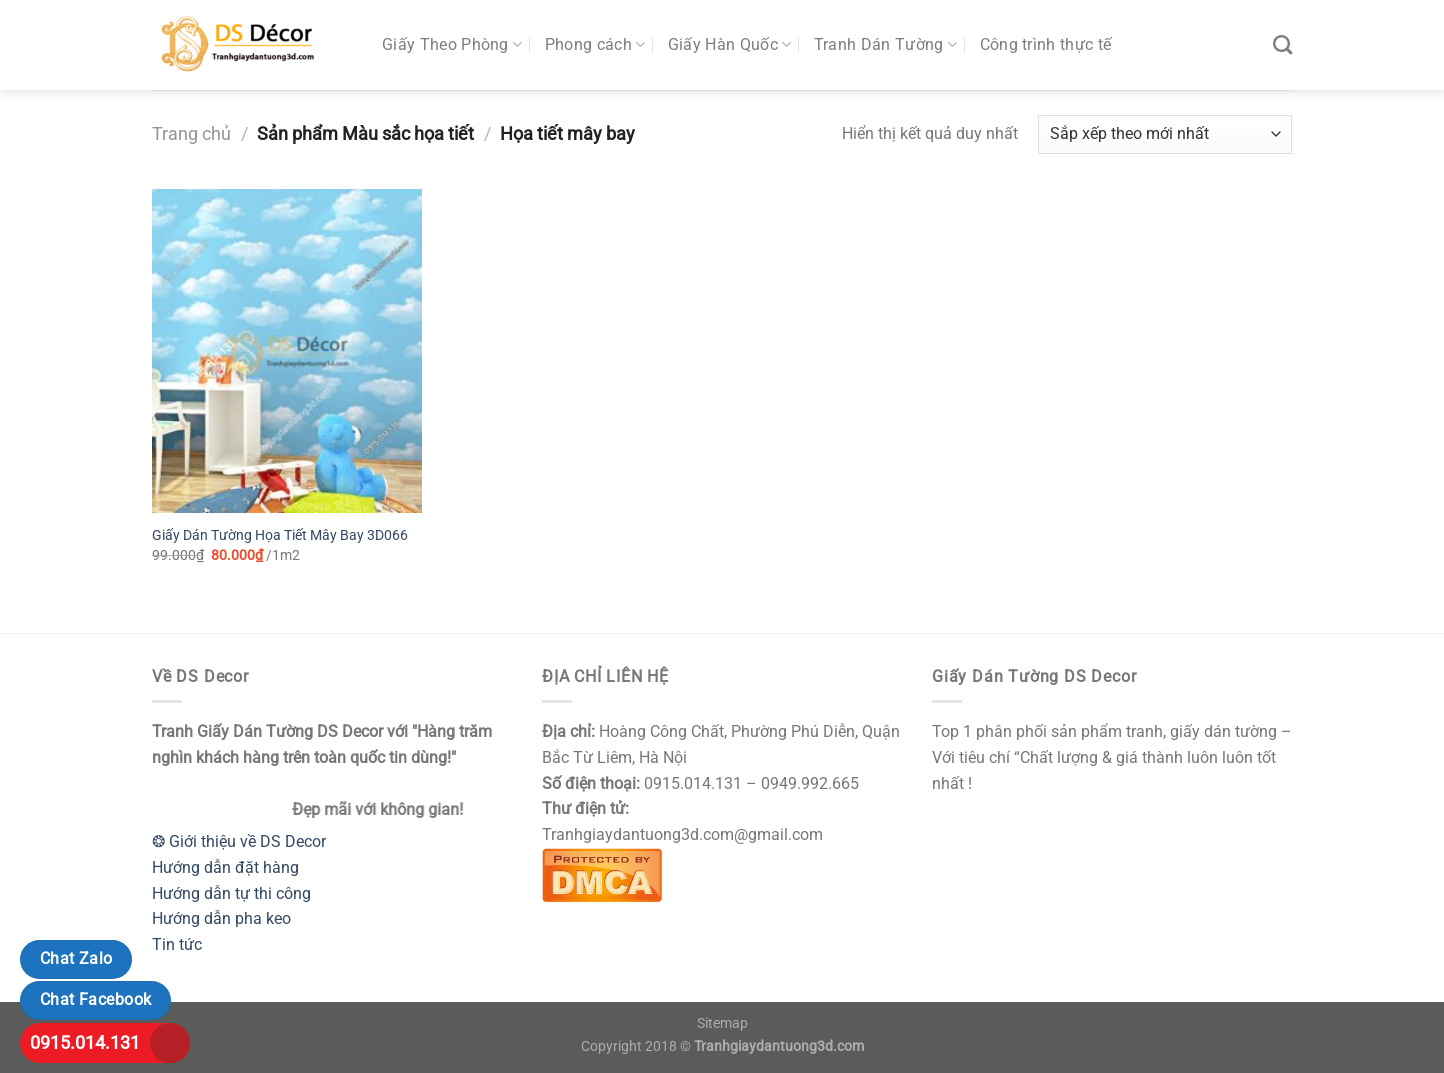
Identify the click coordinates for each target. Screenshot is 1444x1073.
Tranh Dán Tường (885, 45)
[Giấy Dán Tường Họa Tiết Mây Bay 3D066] (287, 351)
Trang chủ (191, 133)
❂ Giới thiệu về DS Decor (239, 841)
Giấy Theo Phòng (452, 45)
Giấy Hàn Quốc (730, 45)
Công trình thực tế (1046, 44)
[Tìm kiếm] (1282, 44)
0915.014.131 (85, 1042)
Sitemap (722, 1023)
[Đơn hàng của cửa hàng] (1165, 134)
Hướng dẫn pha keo (221, 918)
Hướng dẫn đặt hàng (225, 867)
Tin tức (177, 944)
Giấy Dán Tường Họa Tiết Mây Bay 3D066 (280, 535)
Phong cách (595, 45)
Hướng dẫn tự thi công (231, 893)
